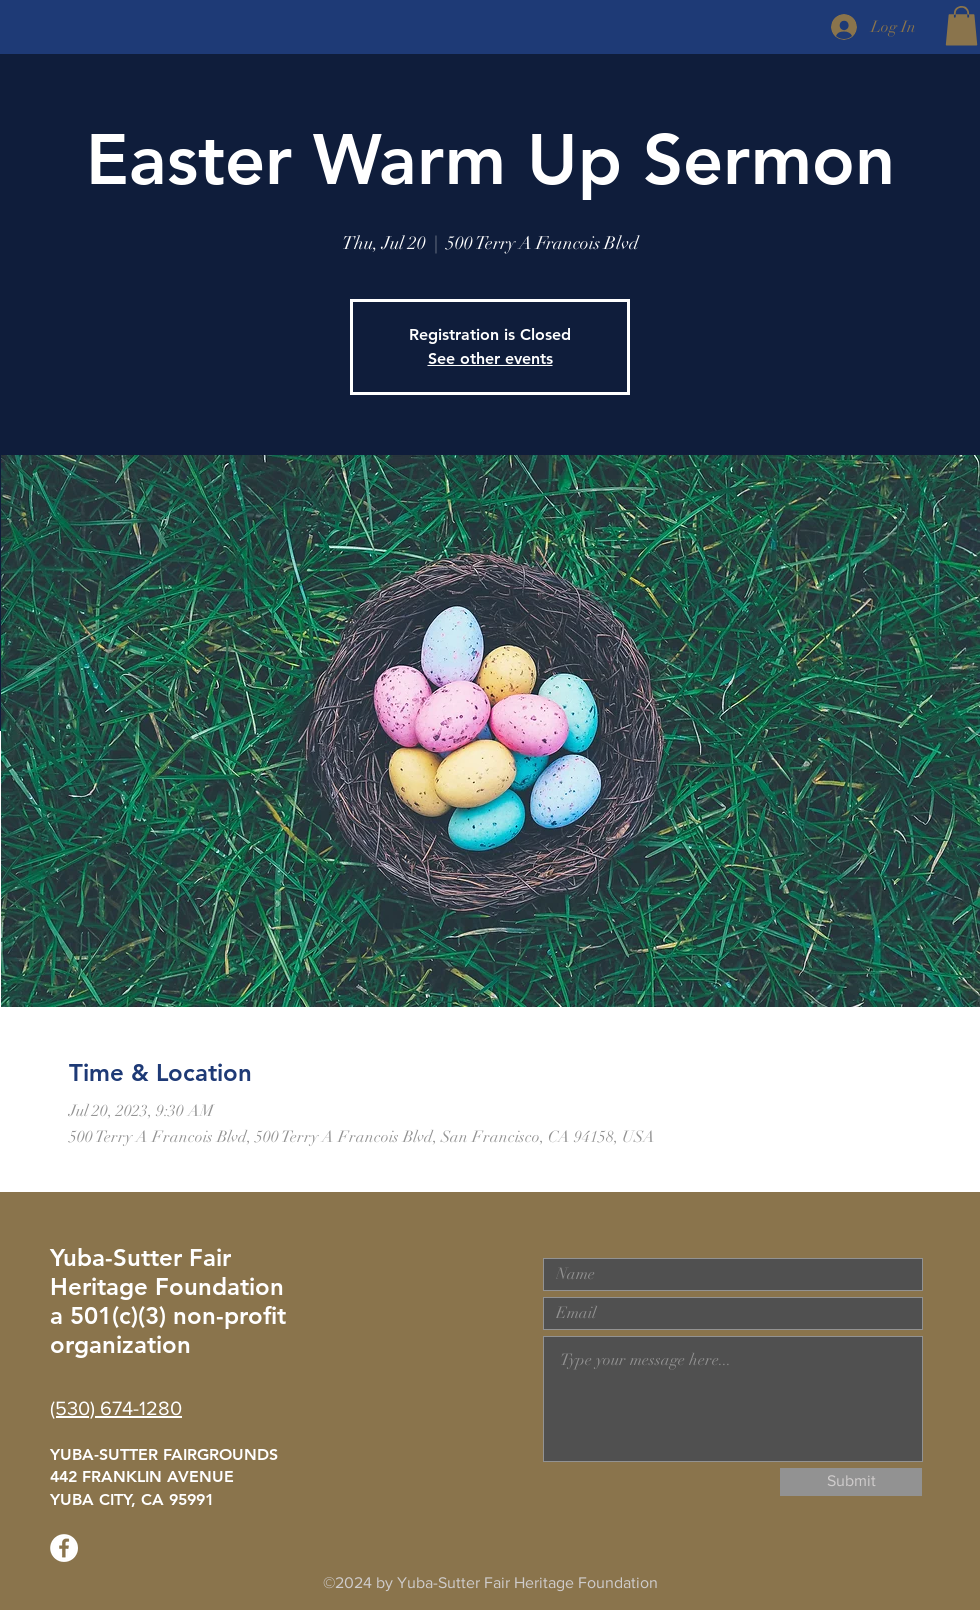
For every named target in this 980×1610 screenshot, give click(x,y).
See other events (490, 358)
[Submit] (851, 1482)
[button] (961, 25)
